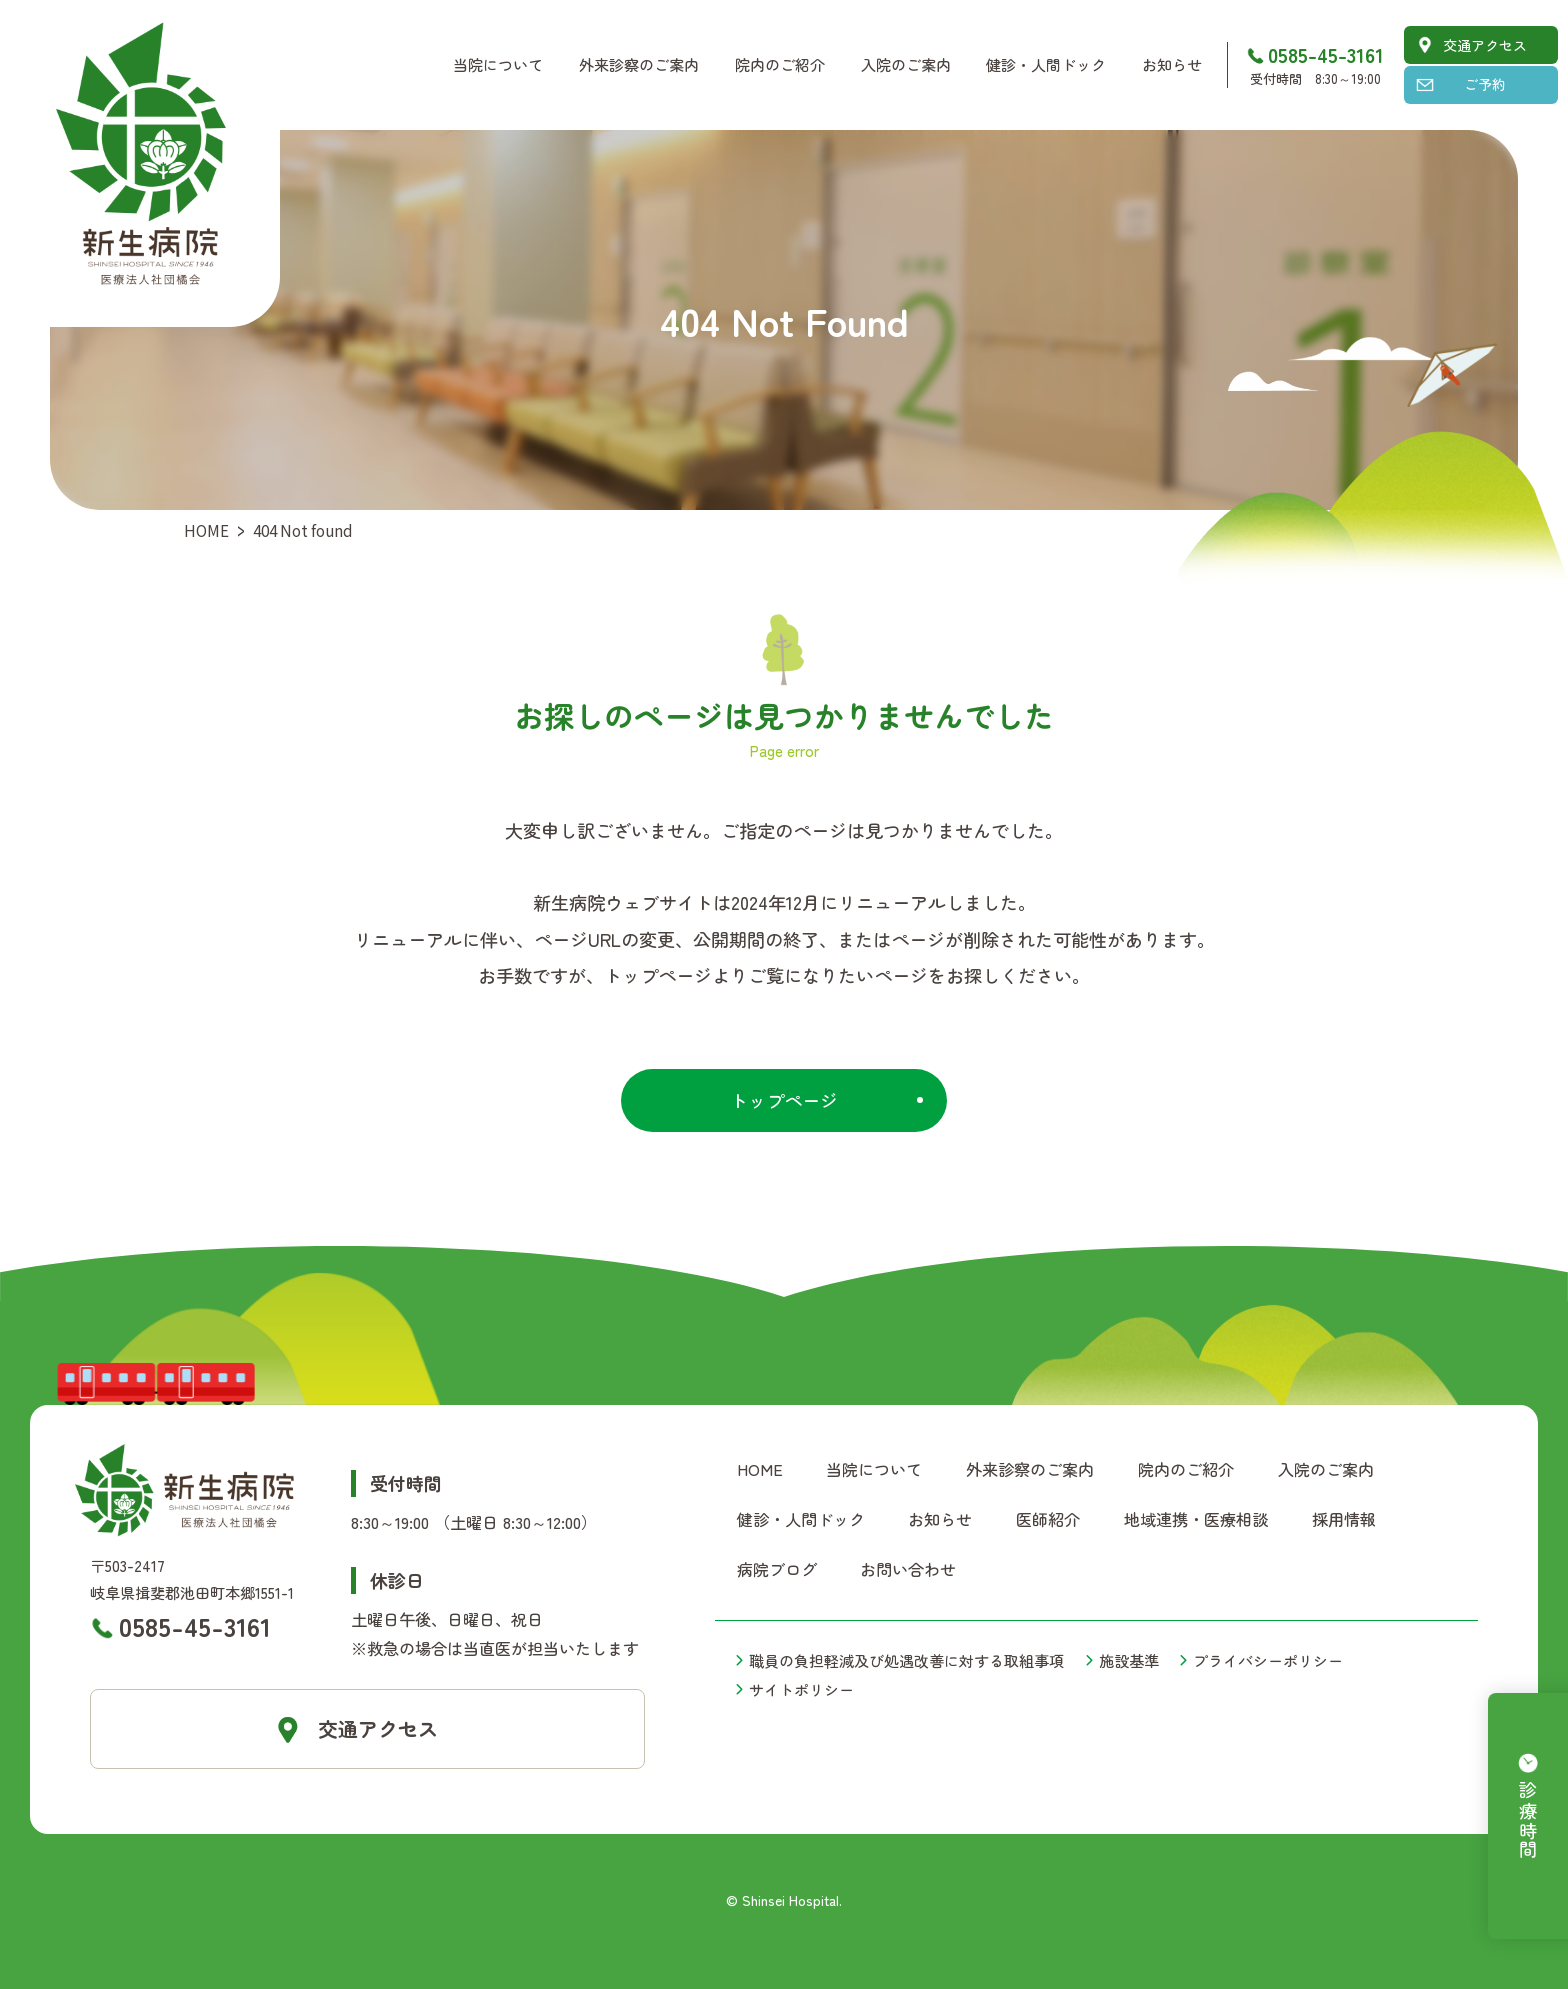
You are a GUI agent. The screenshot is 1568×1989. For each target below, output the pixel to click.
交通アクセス (1485, 45)
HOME (206, 530)
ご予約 (1485, 84)
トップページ (784, 1100)
